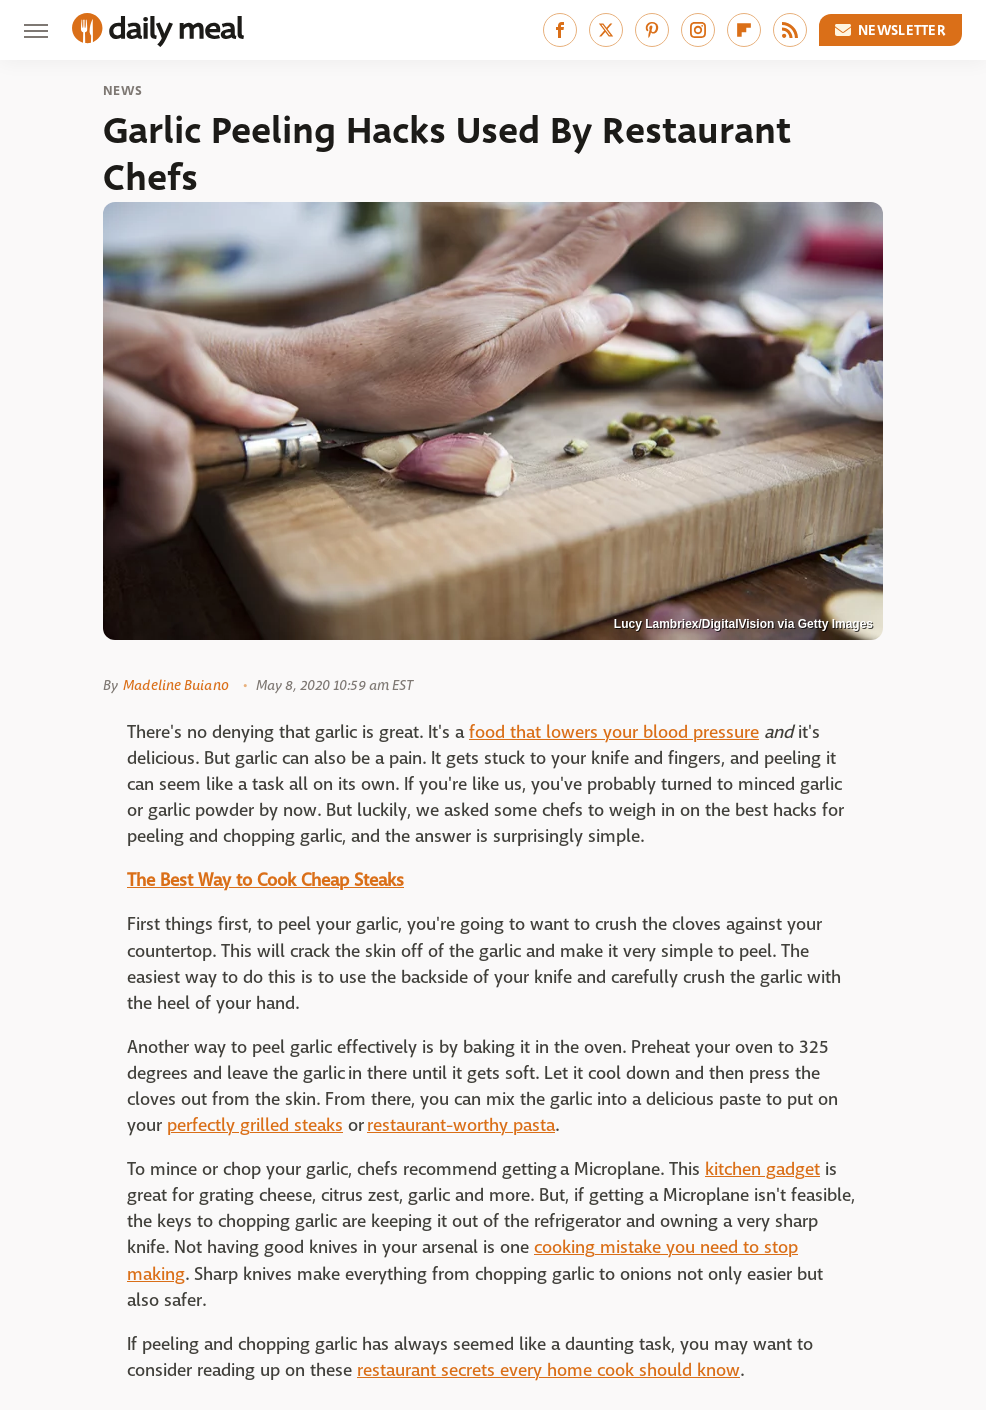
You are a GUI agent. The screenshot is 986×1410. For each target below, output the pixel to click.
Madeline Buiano (176, 685)
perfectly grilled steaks (255, 1125)
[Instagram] (698, 30)
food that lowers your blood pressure (614, 732)
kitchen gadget (762, 1169)
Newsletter (891, 30)
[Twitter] (606, 30)
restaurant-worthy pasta (461, 1125)
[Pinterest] (652, 30)
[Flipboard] (744, 30)
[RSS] (790, 30)
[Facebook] (560, 30)
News (122, 91)
